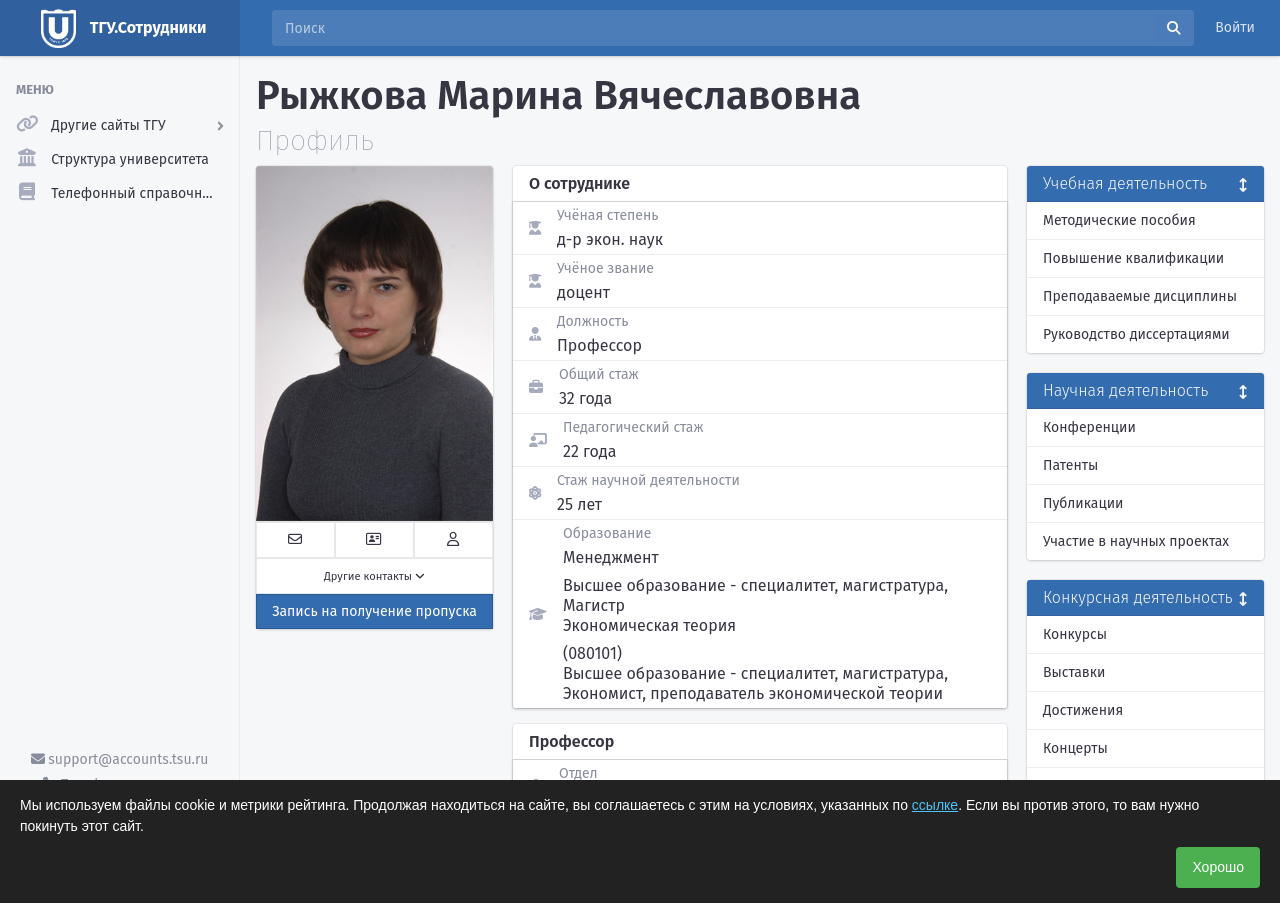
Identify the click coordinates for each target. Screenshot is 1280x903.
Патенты (1070, 465)
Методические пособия (1119, 220)
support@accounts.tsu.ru (120, 759)
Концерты (1075, 748)
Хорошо (1218, 867)
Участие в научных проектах (1136, 541)
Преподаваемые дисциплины (1140, 296)
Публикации (1083, 503)
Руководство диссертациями (1136, 334)
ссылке (935, 805)
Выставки (1074, 672)
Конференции (1089, 427)
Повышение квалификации (1133, 258)
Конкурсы (1075, 634)
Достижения (1083, 710)
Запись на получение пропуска (374, 611)
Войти (1235, 27)
